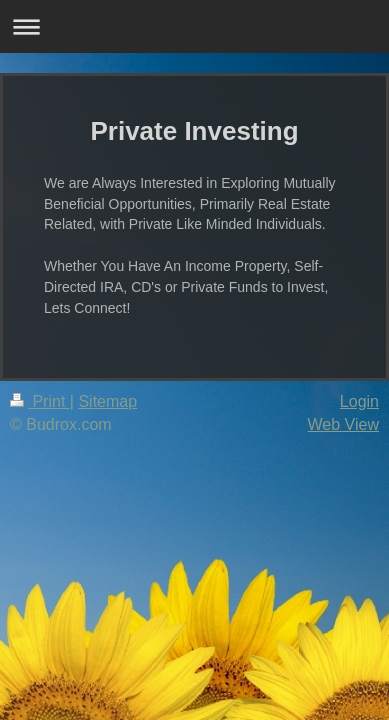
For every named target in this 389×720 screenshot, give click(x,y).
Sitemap (107, 401)
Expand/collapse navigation (194, 26)
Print (40, 401)
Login (359, 401)
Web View (343, 424)
